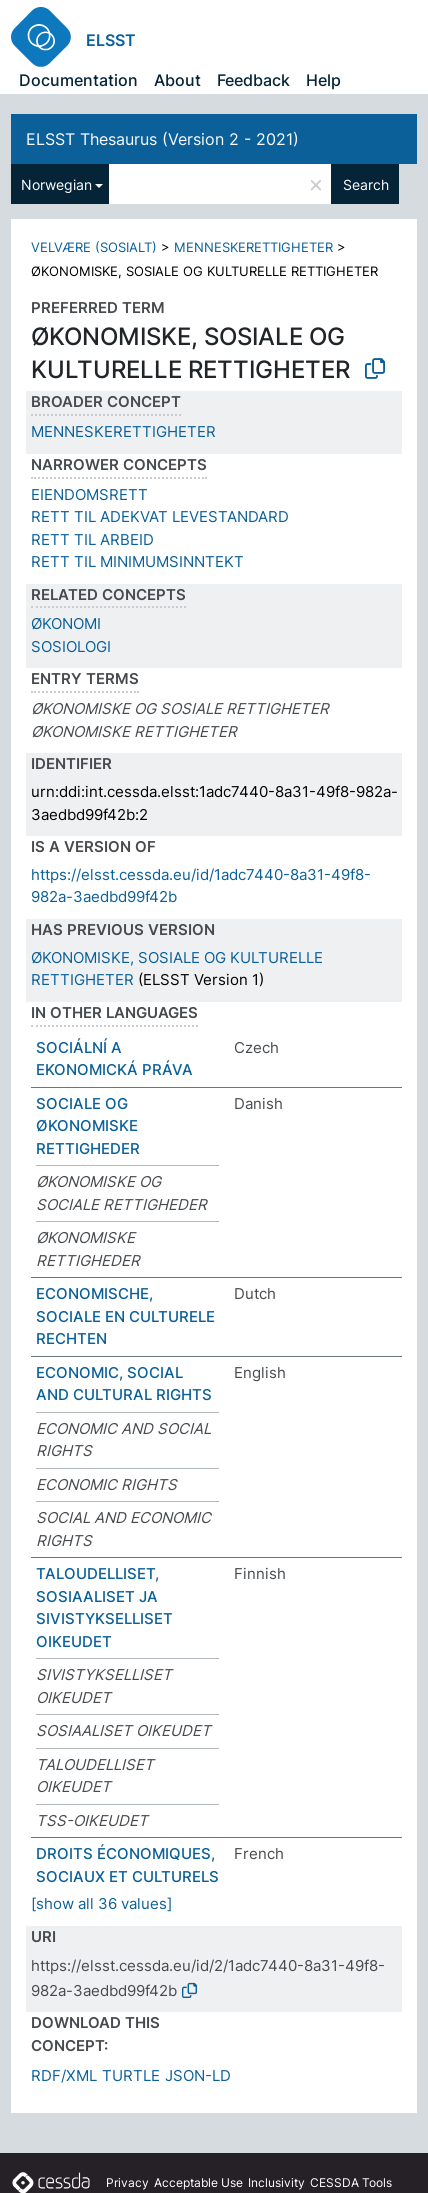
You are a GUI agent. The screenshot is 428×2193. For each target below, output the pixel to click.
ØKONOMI (66, 623)
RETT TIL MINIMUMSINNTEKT (137, 561)
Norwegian (56, 184)
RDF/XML (64, 2075)
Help (323, 80)
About (177, 80)
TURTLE (131, 2075)
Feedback (253, 80)
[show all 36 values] (101, 1903)
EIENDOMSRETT (89, 494)
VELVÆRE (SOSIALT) (94, 247)
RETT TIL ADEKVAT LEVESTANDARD (160, 516)
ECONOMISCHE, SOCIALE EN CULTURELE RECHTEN (125, 1316)
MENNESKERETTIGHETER (253, 247)
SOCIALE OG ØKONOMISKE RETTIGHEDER (88, 1126)
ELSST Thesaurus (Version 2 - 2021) (162, 139)
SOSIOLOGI (71, 646)
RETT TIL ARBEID (92, 539)
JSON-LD (198, 2075)
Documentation (78, 80)
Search (366, 184)
